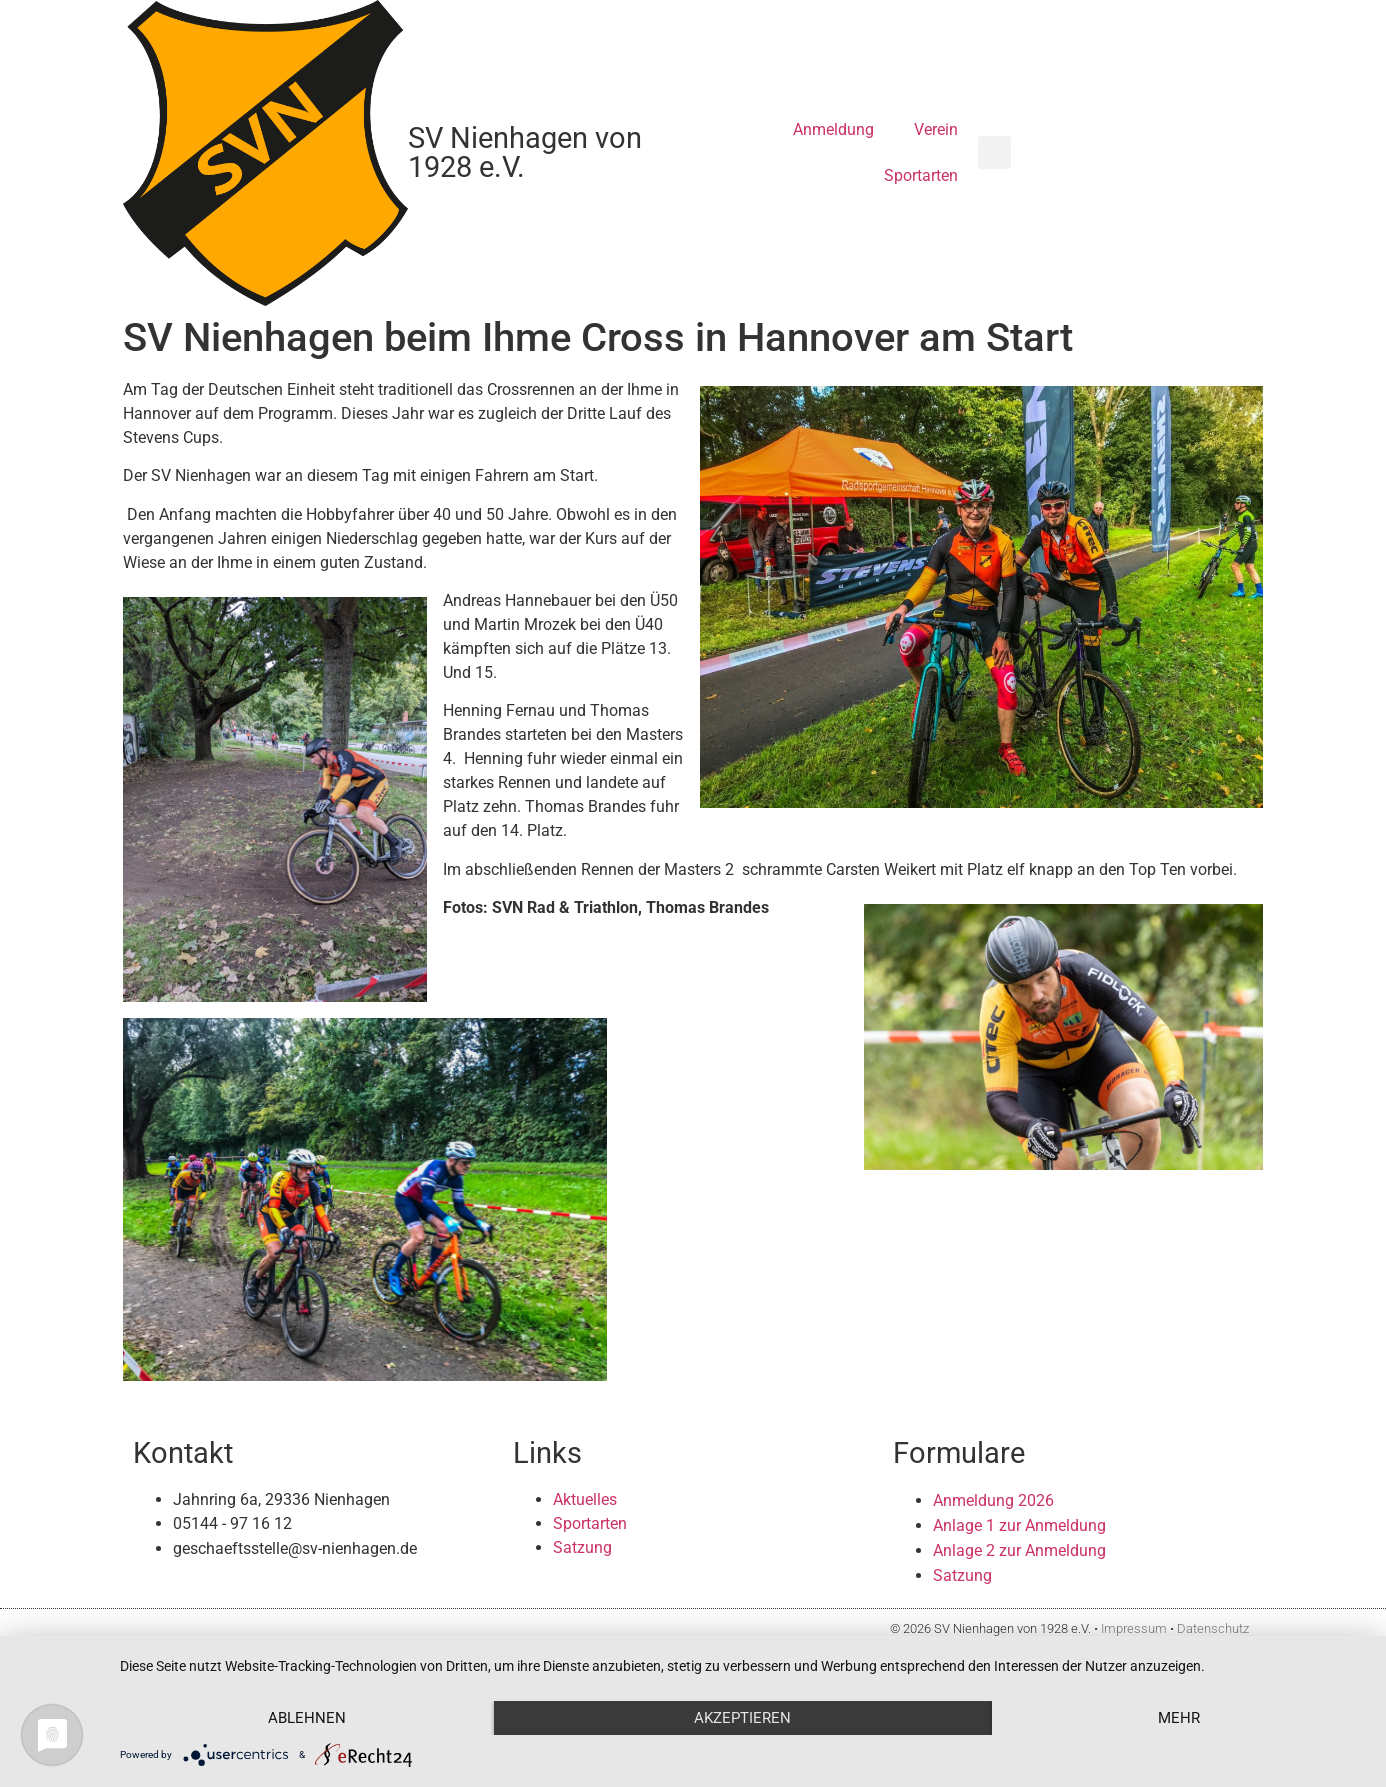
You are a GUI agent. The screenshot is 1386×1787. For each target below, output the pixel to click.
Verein (936, 129)
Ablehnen (307, 1718)
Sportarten (921, 175)
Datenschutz (1213, 1628)
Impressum (1134, 1628)
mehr (1179, 1718)
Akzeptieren (742, 1718)
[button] (994, 152)
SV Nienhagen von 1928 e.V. (525, 152)
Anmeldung (833, 129)
